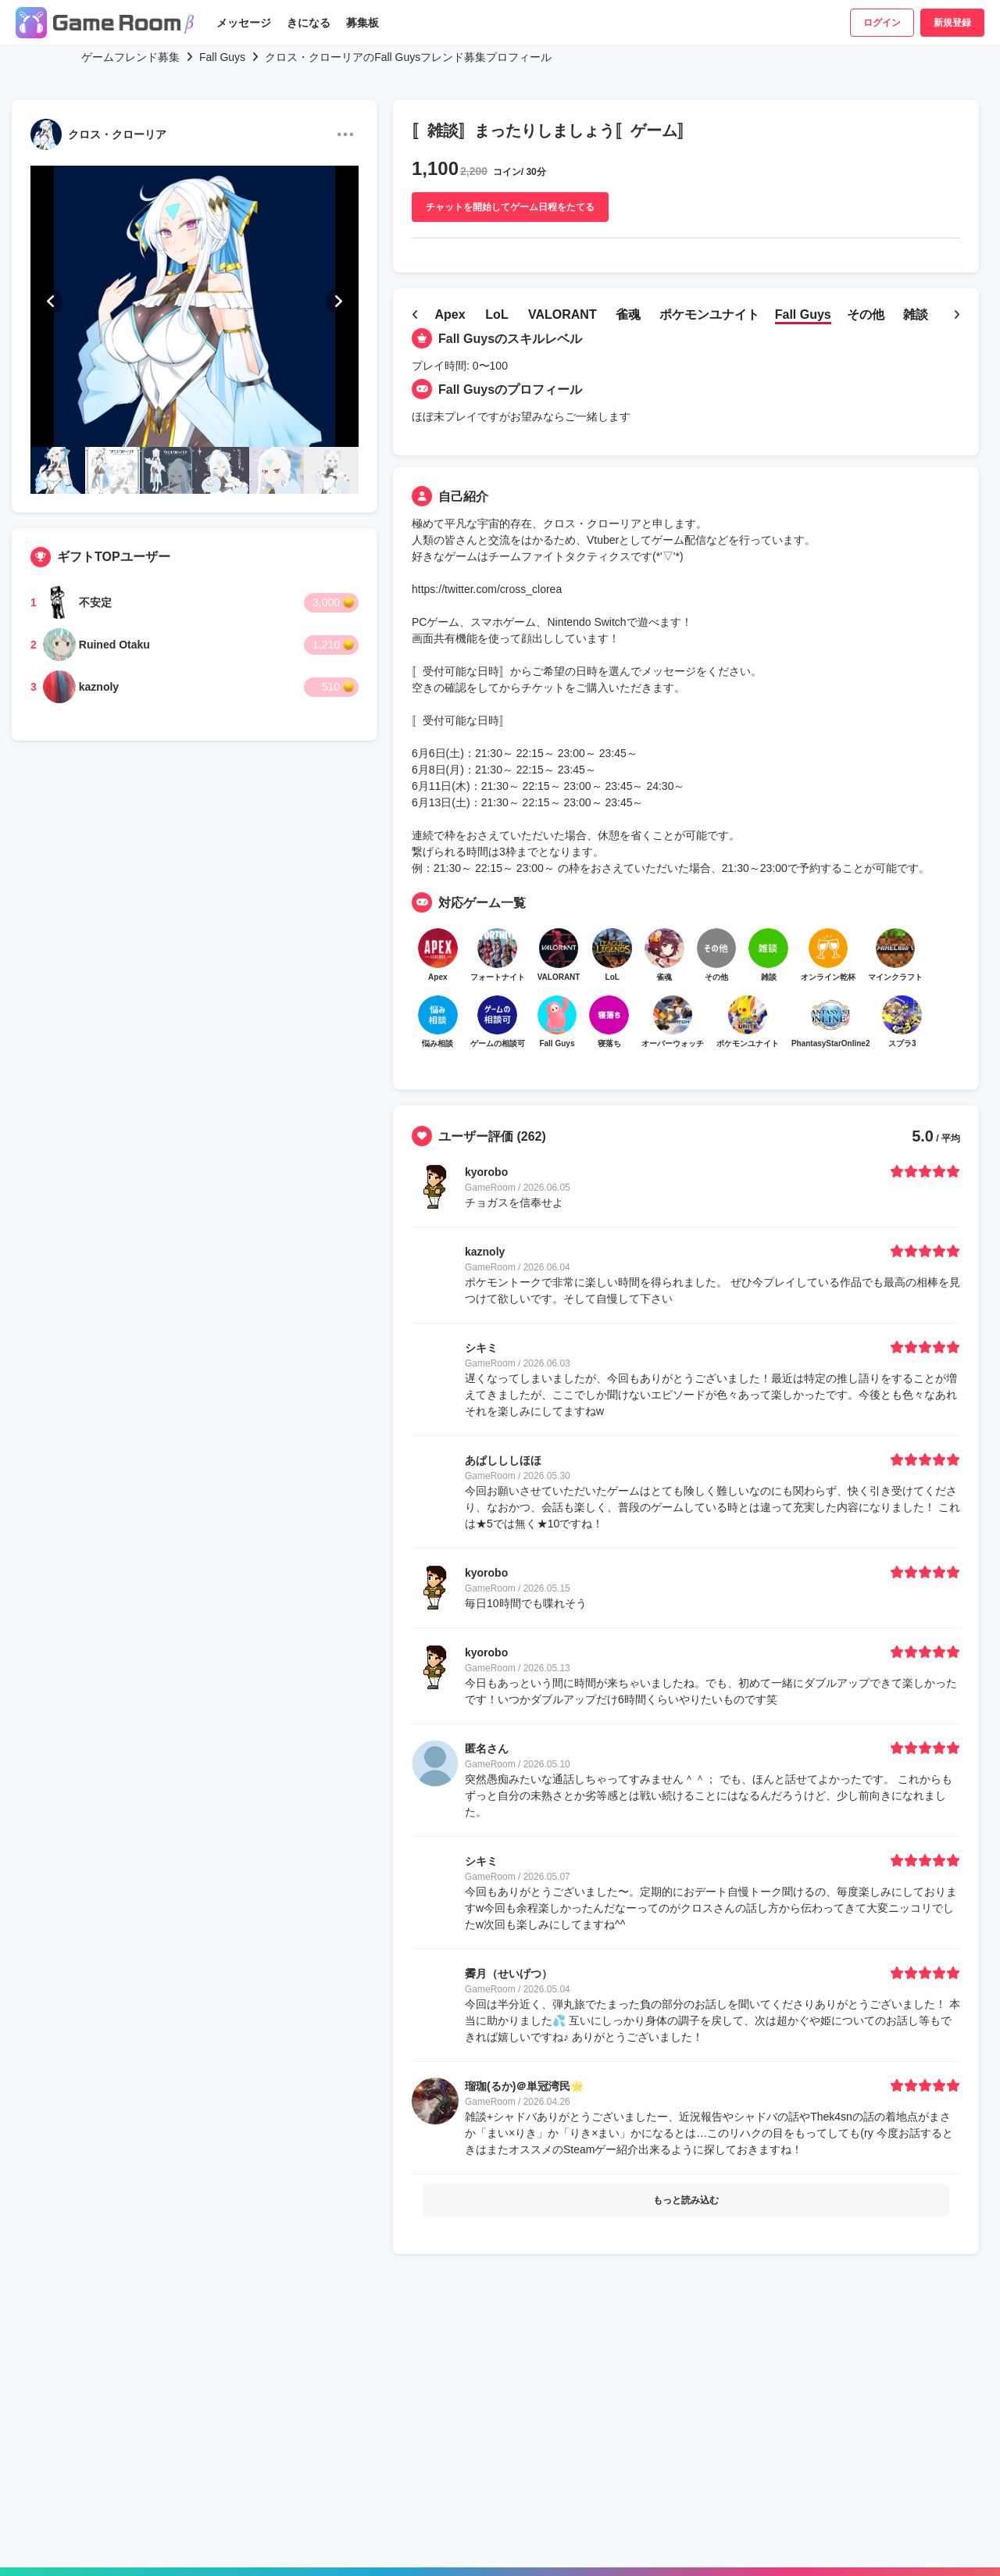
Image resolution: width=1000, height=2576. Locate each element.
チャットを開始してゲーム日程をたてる (510, 207)
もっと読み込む (686, 2289)
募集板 (362, 22)
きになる (308, 22)
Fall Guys (222, 57)
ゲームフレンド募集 (130, 57)
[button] (50, 301)
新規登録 (952, 22)
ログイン (882, 22)
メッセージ (243, 22)
